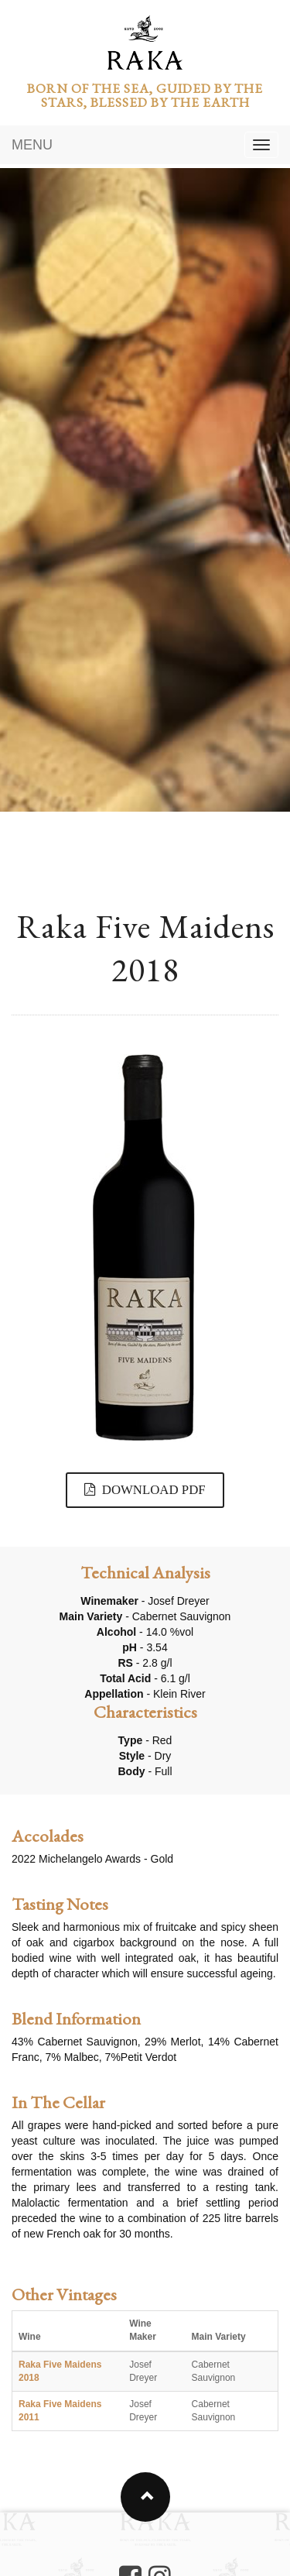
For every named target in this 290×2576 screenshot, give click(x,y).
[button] (145, 2497)
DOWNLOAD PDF (144, 1489)
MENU (32, 145)
